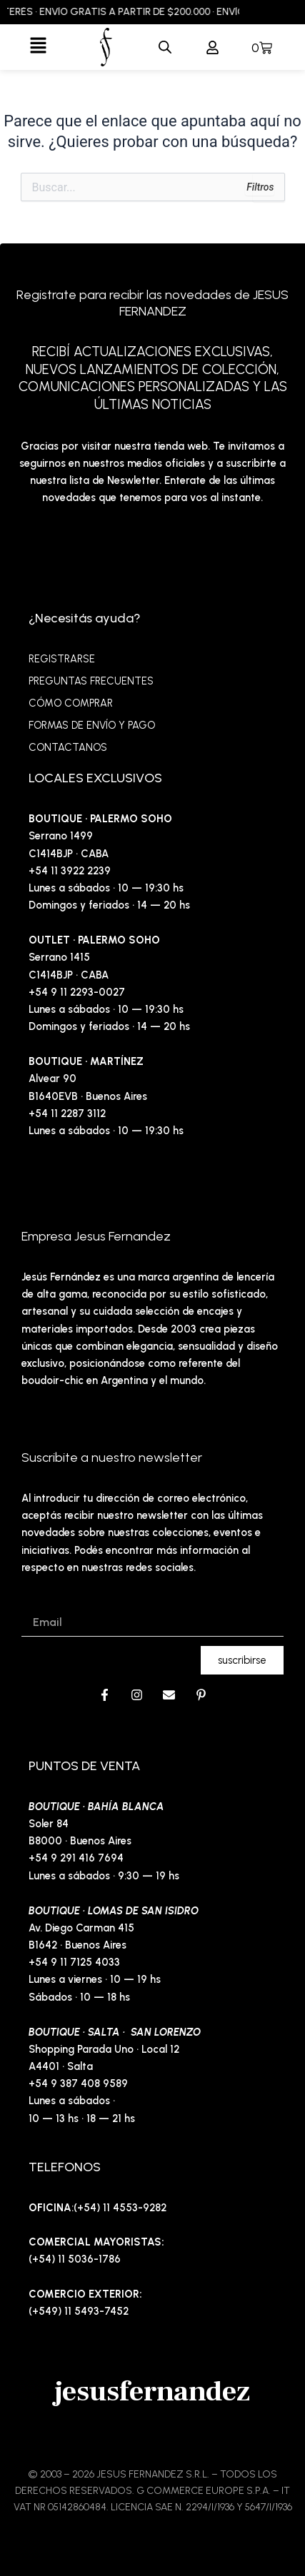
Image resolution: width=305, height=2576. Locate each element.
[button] (38, 47)
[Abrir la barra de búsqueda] (165, 47)
